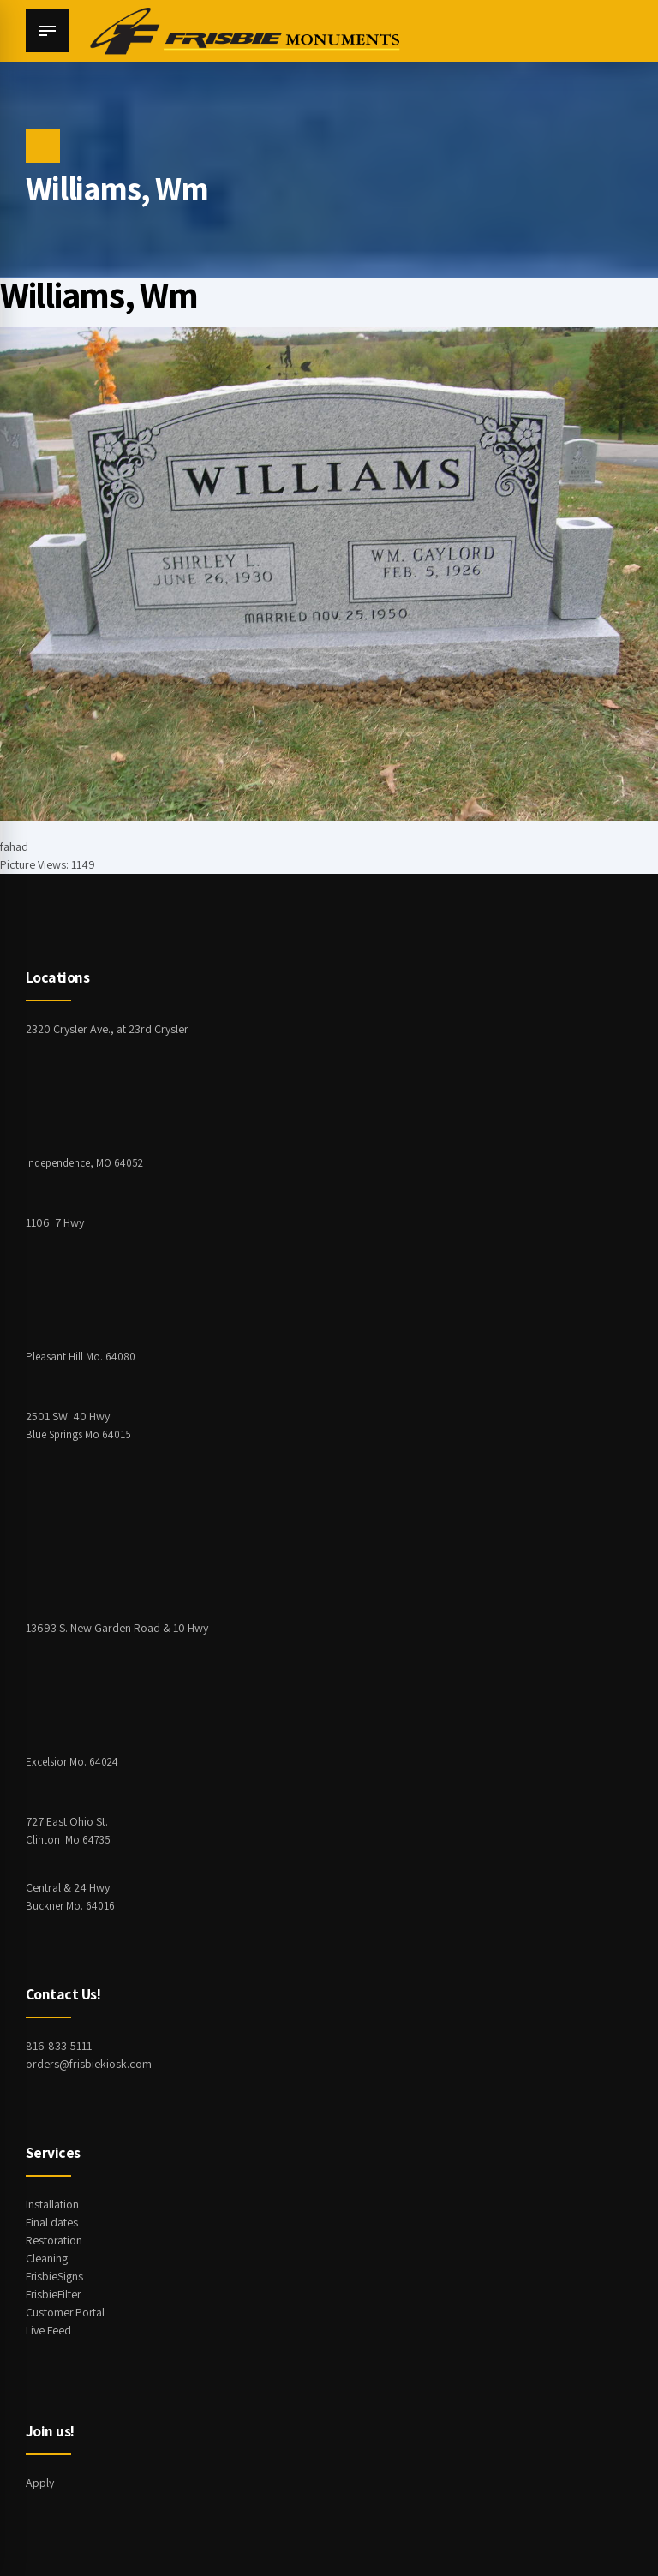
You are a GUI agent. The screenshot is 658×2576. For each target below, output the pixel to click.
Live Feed (48, 2330)
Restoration (54, 2240)
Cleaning (47, 2258)
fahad (14, 846)
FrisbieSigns (55, 2276)
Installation (52, 2204)
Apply (40, 2482)
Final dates (52, 2222)
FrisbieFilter (54, 2294)
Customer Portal (66, 2312)
